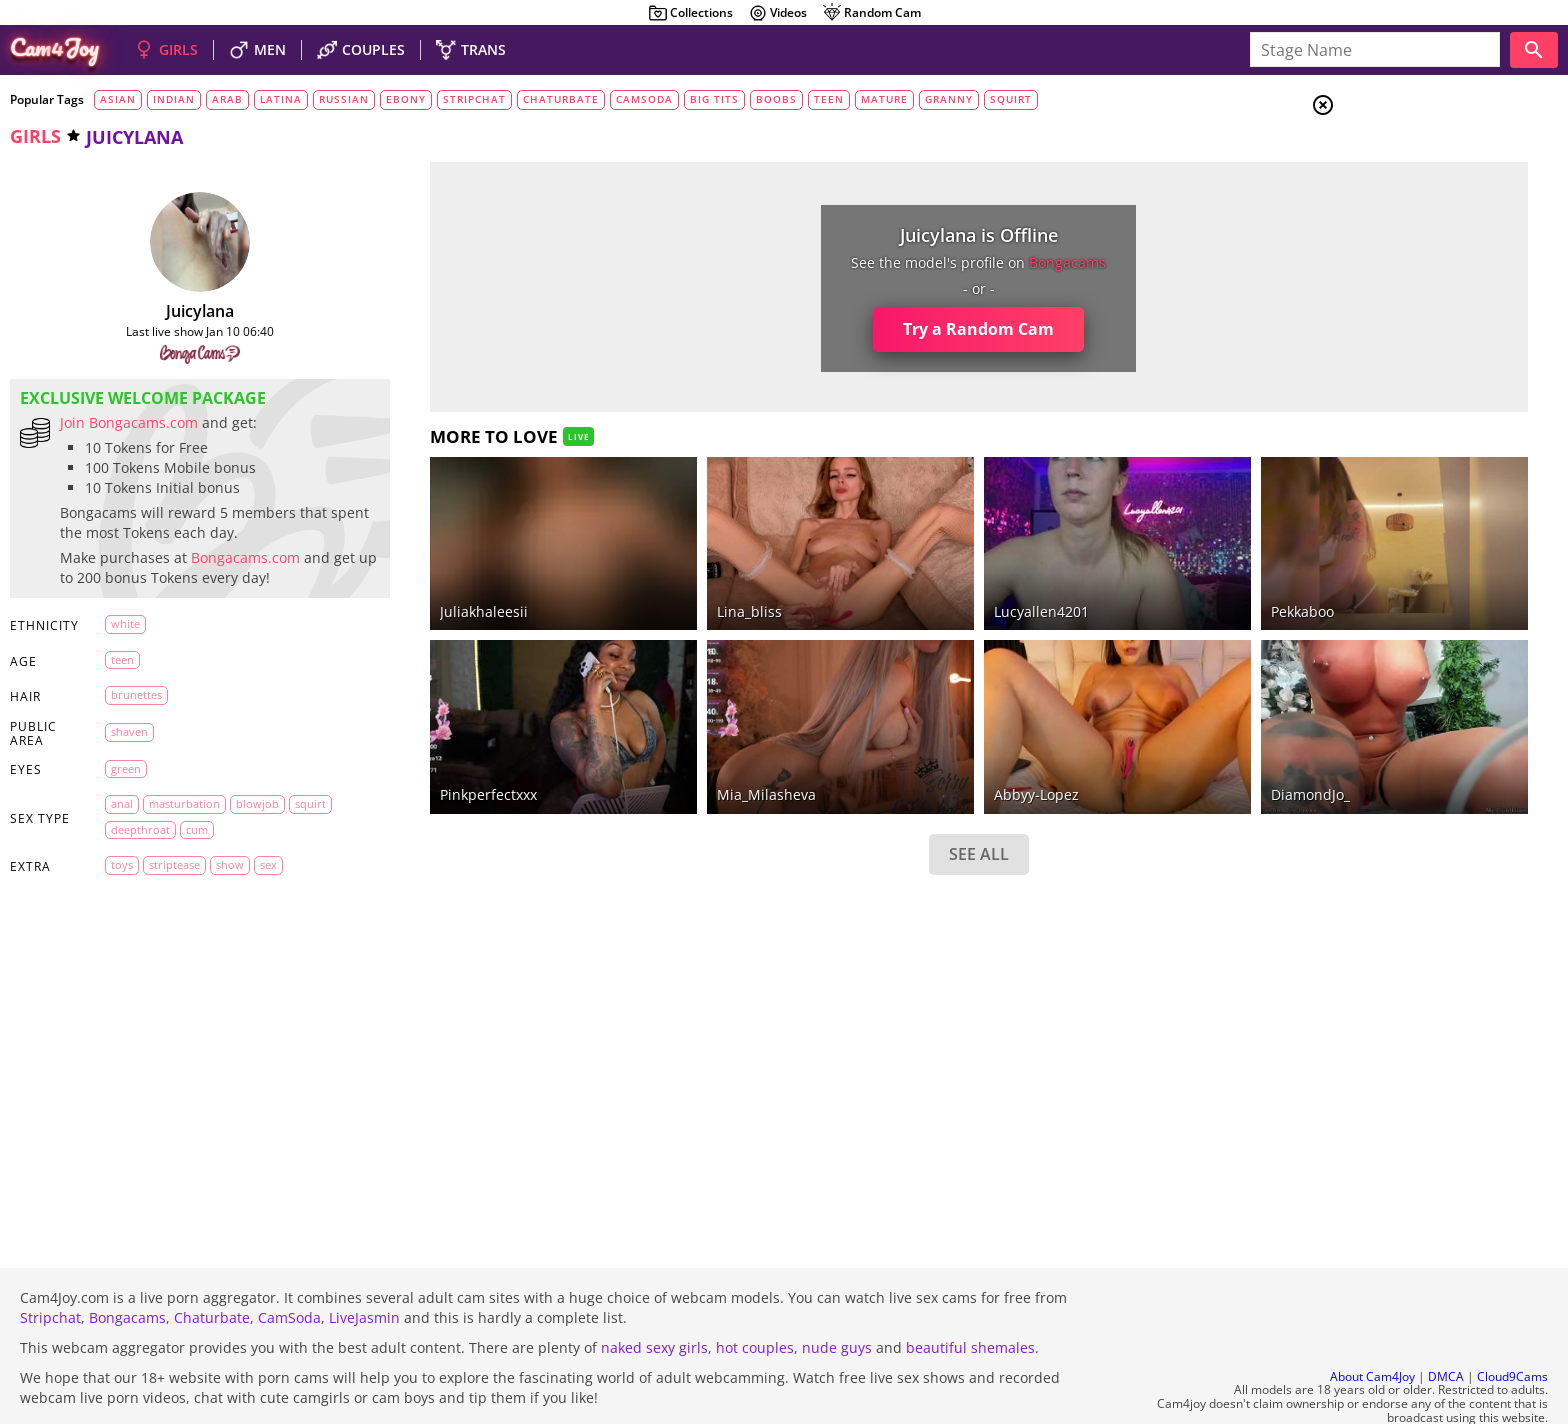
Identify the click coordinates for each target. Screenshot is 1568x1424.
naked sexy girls (654, 1293)
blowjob (243, 823)
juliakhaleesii (427, 583)
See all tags (1456, 1116)
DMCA (1446, 1322)
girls (35, 136)
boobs (776, 99)
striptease (160, 884)
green (112, 788)
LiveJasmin (364, 1263)
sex (254, 884)
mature (884, 99)
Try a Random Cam (838, 329)
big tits (714, 99)
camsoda (644, 99)
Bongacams (127, 1263)
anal (108, 823)
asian (118, 99)
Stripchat (50, 1263)
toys (108, 884)
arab (227, 99)
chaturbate (561, 99)
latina (281, 99)
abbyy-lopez (895, 740)
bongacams (927, 262)
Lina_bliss (650, 583)
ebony (406, 99)
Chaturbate (212, 1263)
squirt (1011, 99)
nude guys (837, 1293)
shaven (115, 751)
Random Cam (871, 13)
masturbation (170, 823)
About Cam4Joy (1372, 1322)
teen (829, 99)
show (216, 884)
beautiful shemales (970, 1293)
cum (183, 849)
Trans (1399, 229)
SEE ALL (838, 799)
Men (1394, 205)
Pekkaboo (1119, 583)
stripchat (474, 99)
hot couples (755, 1293)
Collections (690, 13)
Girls (1398, 156)
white (111, 643)
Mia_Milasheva (667, 740)
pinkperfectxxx (431, 740)
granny (949, 99)
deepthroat (126, 849)
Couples (1408, 180)
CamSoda (289, 1263)
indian (174, 99)
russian (344, 99)
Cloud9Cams (1512, 1322)
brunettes (122, 714)
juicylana (172, 311)
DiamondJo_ (1127, 740)
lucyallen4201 (900, 583)
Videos (777, 13)
